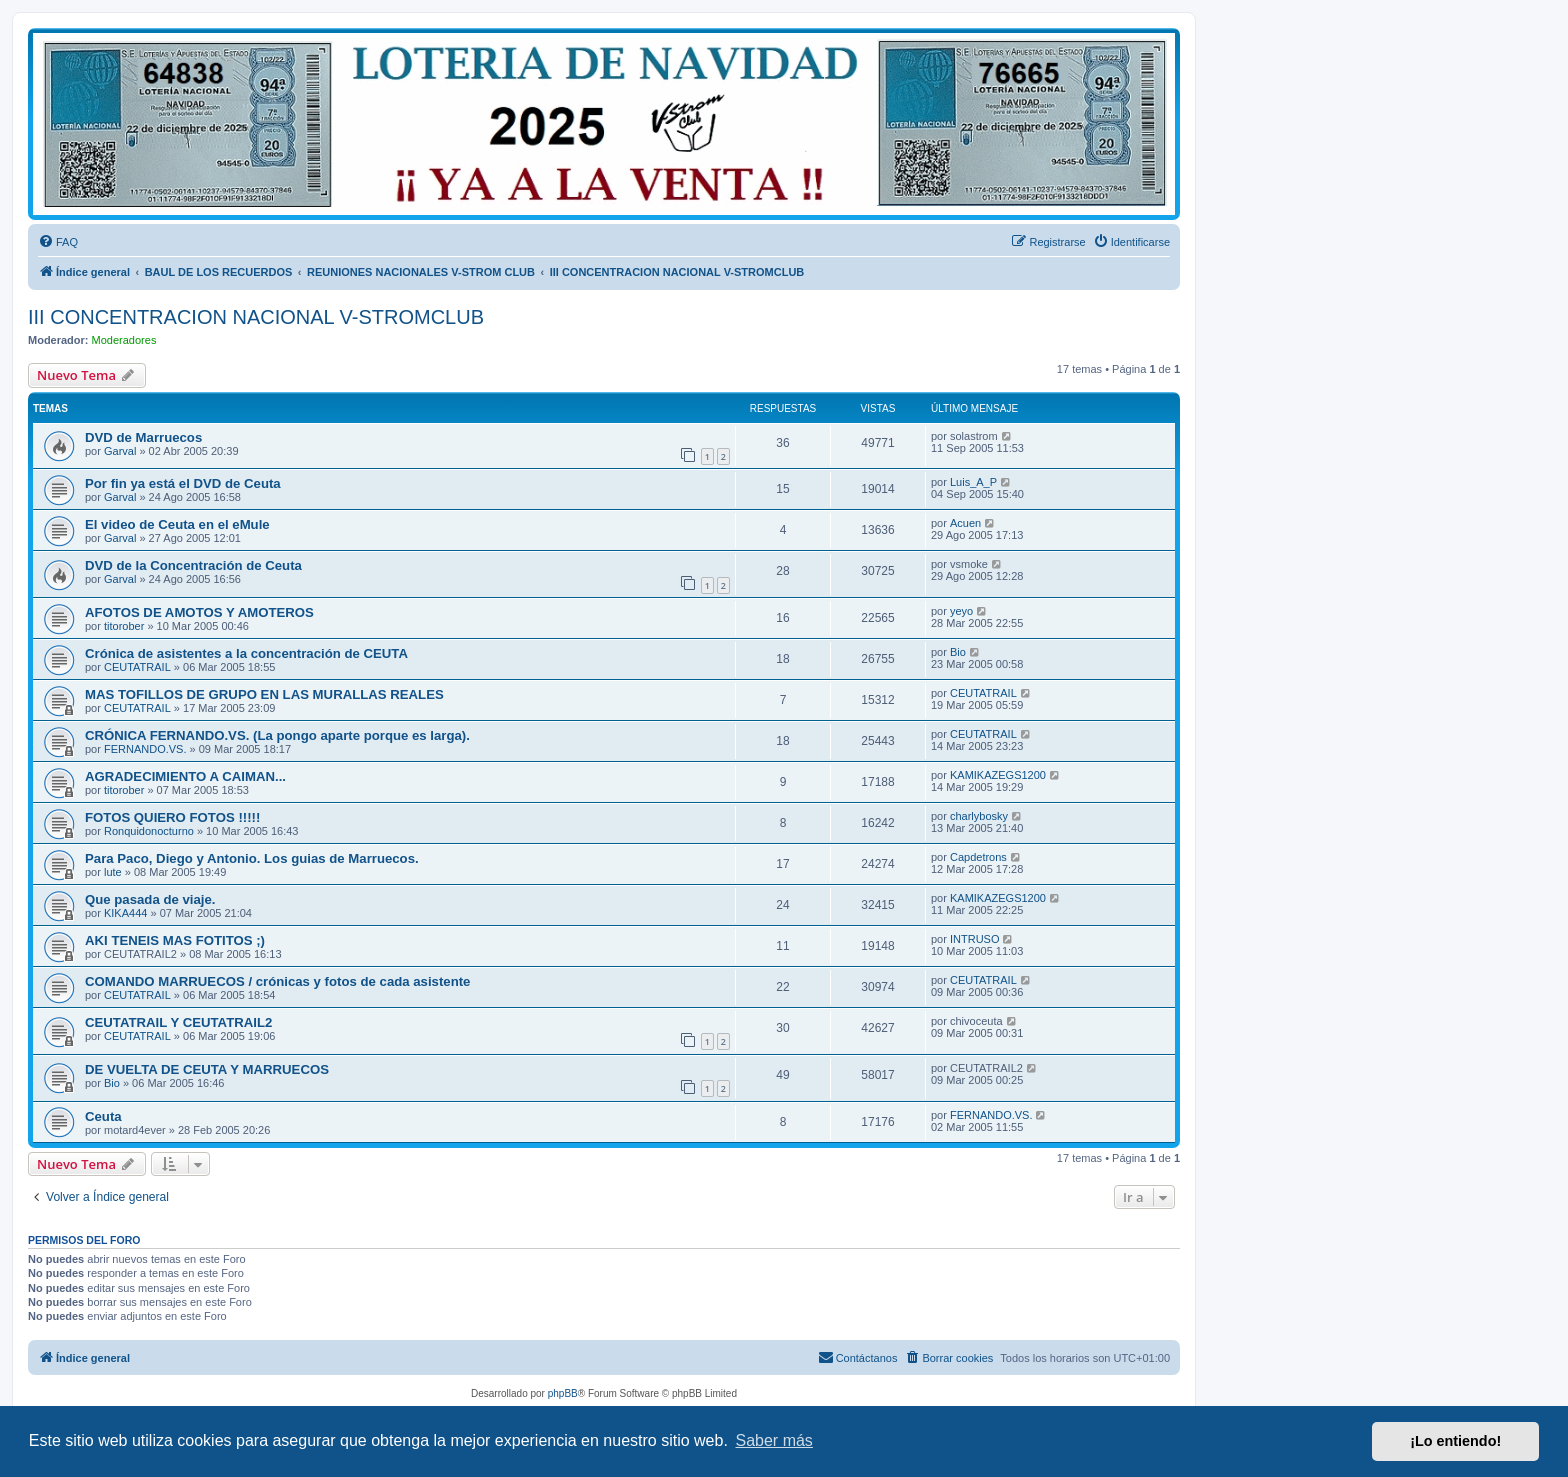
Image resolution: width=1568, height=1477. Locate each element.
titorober (124, 626)
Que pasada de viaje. (150, 899)
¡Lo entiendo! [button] (1455, 1441)
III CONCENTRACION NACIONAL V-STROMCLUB (256, 317)
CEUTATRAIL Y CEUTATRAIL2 (178, 1022)
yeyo (961, 611)
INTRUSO (975, 939)
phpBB (563, 1393)
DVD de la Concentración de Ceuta (193, 565)
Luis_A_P (973, 482)
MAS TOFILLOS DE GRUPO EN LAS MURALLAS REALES (264, 694)
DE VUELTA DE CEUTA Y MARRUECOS (207, 1069)
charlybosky (979, 816)
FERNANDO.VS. (145, 749)
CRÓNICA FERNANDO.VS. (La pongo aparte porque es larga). (277, 735)
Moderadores (124, 340)
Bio (958, 652)
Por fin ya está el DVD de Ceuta (183, 483)
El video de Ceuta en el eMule (177, 524)
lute (113, 872)
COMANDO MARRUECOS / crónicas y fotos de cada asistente (277, 981)
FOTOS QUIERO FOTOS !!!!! (172, 817)
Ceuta (103, 1116)
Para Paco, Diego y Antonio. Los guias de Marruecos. (252, 858)
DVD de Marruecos (143, 437)
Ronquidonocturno (149, 831)
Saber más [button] (774, 1440)
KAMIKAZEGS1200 (998, 775)
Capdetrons (978, 857)
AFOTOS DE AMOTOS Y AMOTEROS (199, 612)
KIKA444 (125, 913)
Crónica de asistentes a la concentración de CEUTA (246, 653)
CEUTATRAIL (137, 667)
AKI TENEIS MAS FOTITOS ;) (175, 940)
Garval (120, 451)
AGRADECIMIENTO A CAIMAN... (185, 776)
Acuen (965, 523)
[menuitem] (58, 242)
